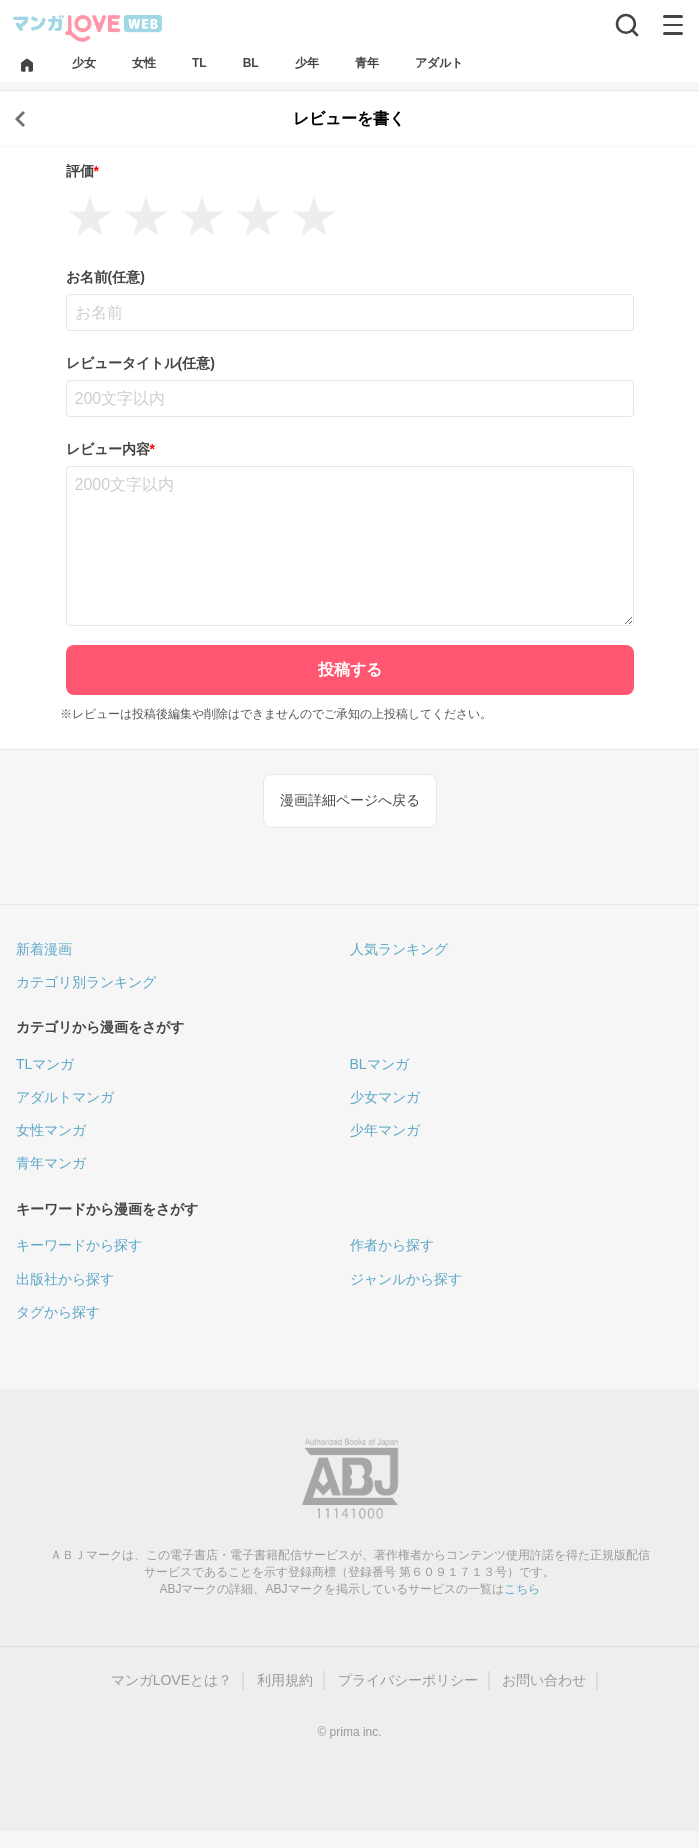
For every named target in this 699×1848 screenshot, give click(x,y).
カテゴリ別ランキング (86, 982)
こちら (522, 1589)
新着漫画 (44, 949)
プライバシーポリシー (408, 1680)
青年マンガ (51, 1163)
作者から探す (392, 1245)
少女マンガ (385, 1097)
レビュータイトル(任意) (140, 363)
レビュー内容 (110, 449)
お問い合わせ (544, 1680)
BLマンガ (379, 1064)
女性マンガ (51, 1130)
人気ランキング (399, 949)
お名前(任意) (105, 277)
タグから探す (58, 1312)
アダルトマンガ (65, 1097)
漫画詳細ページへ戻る (350, 800)
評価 (82, 171)
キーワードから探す (79, 1245)
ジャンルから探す (406, 1279)
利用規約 (285, 1680)
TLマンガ (45, 1064)
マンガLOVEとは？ (171, 1680)
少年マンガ (385, 1130)
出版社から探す (65, 1279)
